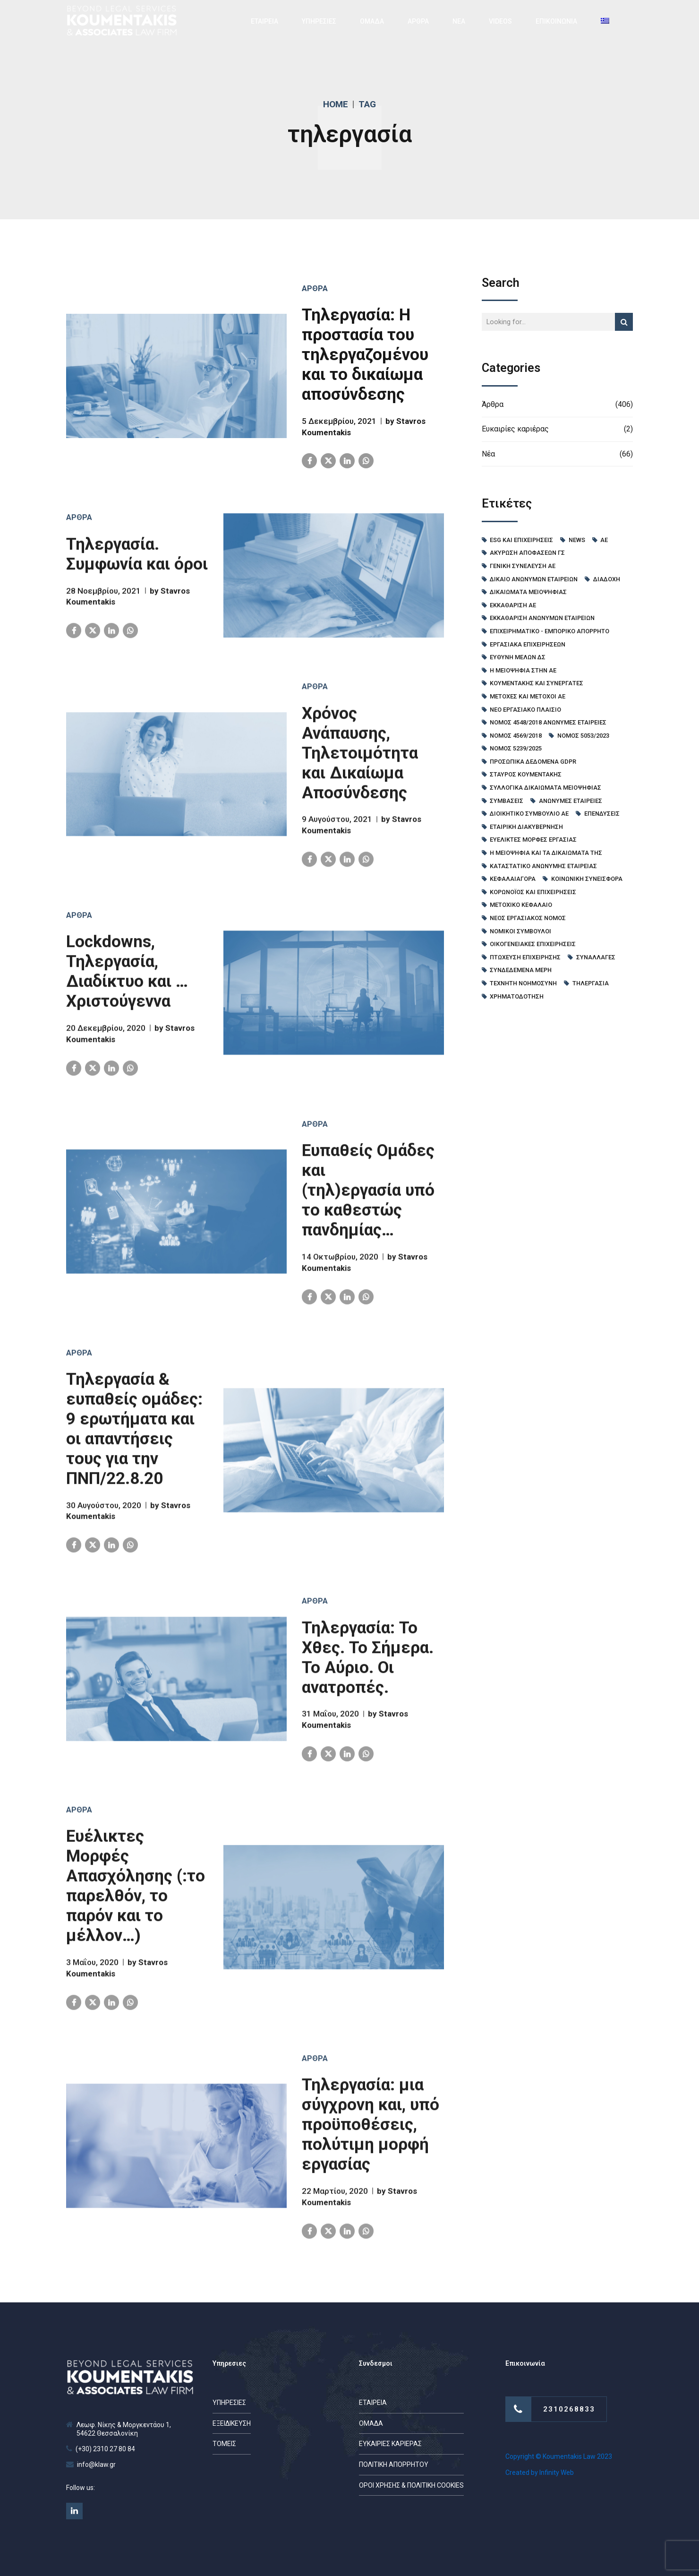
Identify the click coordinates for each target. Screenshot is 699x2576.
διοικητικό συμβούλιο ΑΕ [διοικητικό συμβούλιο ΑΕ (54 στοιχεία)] (529, 813)
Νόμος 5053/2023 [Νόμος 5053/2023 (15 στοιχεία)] (583, 735)
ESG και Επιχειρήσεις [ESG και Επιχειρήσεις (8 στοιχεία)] (521, 539)
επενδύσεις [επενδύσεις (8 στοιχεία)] (602, 813)
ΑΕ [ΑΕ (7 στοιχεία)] (604, 539)
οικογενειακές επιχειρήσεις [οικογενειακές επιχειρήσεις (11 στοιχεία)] (533, 944)
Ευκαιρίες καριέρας (515, 428)
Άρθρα (315, 288)
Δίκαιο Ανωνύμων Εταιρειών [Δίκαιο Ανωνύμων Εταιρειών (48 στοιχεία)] (534, 579)
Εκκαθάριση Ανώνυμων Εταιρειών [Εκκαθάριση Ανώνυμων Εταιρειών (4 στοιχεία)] (542, 617)
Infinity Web (556, 2472)
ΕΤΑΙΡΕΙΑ (264, 21)
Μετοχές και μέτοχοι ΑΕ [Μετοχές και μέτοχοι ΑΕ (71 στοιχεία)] (527, 696)
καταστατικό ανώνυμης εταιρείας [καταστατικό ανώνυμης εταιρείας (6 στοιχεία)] (543, 866)
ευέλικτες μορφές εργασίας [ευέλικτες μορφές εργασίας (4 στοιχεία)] (533, 839)
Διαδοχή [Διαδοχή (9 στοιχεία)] (606, 579)
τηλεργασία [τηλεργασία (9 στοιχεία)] (590, 983)
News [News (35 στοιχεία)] (577, 539)
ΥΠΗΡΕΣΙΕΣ (319, 21)
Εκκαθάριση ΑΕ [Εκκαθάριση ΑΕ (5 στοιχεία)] (513, 605)
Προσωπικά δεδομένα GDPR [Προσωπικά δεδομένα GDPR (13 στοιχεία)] (533, 761)
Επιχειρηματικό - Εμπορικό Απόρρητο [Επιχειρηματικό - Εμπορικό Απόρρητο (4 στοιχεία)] (549, 631)
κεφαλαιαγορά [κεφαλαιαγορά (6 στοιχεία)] (513, 878)
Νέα (488, 453)
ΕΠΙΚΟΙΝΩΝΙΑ (556, 21)
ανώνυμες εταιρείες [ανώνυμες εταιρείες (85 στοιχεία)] (570, 800)
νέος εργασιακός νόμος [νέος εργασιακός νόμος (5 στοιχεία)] (528, 918)
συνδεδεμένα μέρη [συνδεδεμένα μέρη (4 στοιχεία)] (521, 970)
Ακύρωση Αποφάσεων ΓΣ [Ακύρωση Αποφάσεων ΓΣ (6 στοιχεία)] (527, 552)
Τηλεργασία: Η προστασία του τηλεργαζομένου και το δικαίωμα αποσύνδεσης (365, 354)
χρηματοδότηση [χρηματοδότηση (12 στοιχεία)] (517, 996)
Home (335, 104)
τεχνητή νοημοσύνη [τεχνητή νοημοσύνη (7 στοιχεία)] (523, 983)
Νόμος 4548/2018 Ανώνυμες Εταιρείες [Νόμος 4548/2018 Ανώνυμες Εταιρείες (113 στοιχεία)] (548, 722)
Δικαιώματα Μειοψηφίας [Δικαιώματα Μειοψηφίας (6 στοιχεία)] (528, 591)
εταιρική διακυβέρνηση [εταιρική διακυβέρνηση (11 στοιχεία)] (526, 826)
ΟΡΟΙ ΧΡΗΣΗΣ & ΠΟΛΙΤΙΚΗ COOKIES (411, 2485)
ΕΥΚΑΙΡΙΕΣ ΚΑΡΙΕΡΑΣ (390, 2443)
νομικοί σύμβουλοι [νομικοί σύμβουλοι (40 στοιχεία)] (520, 931)
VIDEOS (500, 21)
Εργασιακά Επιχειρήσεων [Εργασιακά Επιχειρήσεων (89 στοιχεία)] (527, 644)
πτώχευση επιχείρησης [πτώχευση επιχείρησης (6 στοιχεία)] (525, 957)
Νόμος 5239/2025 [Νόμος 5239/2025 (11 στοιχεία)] (516, 748)
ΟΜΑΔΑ (372, 21)
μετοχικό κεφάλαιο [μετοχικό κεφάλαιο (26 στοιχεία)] (521, 904)
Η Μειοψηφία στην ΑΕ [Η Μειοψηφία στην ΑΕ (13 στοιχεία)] (523, 670)
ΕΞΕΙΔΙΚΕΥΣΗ (232, 2423)
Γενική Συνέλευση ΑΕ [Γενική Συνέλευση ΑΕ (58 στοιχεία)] (522, 565)
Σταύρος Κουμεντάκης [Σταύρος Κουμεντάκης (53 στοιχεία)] (526, 774)
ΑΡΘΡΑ (418, 21)
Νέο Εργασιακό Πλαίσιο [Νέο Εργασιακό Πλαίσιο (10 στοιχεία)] (525, 709)
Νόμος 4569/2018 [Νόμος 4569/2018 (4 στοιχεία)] (516, 735)
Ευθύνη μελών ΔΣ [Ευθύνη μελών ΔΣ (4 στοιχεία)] (518, 657)
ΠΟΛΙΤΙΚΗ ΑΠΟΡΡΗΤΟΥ (393, 2464)
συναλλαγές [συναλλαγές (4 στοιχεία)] (595, 957)
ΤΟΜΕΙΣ (224, 2443)
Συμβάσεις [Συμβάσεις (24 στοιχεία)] (506, 800)
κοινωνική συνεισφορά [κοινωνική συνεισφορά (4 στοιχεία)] (586, 878)
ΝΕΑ (458, 21)
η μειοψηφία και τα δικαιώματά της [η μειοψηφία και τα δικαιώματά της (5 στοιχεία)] (546, 852)
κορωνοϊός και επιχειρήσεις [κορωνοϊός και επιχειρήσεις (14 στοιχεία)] (533, 892)
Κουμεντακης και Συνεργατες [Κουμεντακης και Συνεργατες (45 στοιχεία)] (536, 683)
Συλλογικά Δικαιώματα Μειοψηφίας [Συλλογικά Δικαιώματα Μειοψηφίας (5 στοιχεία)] (545, 787)
